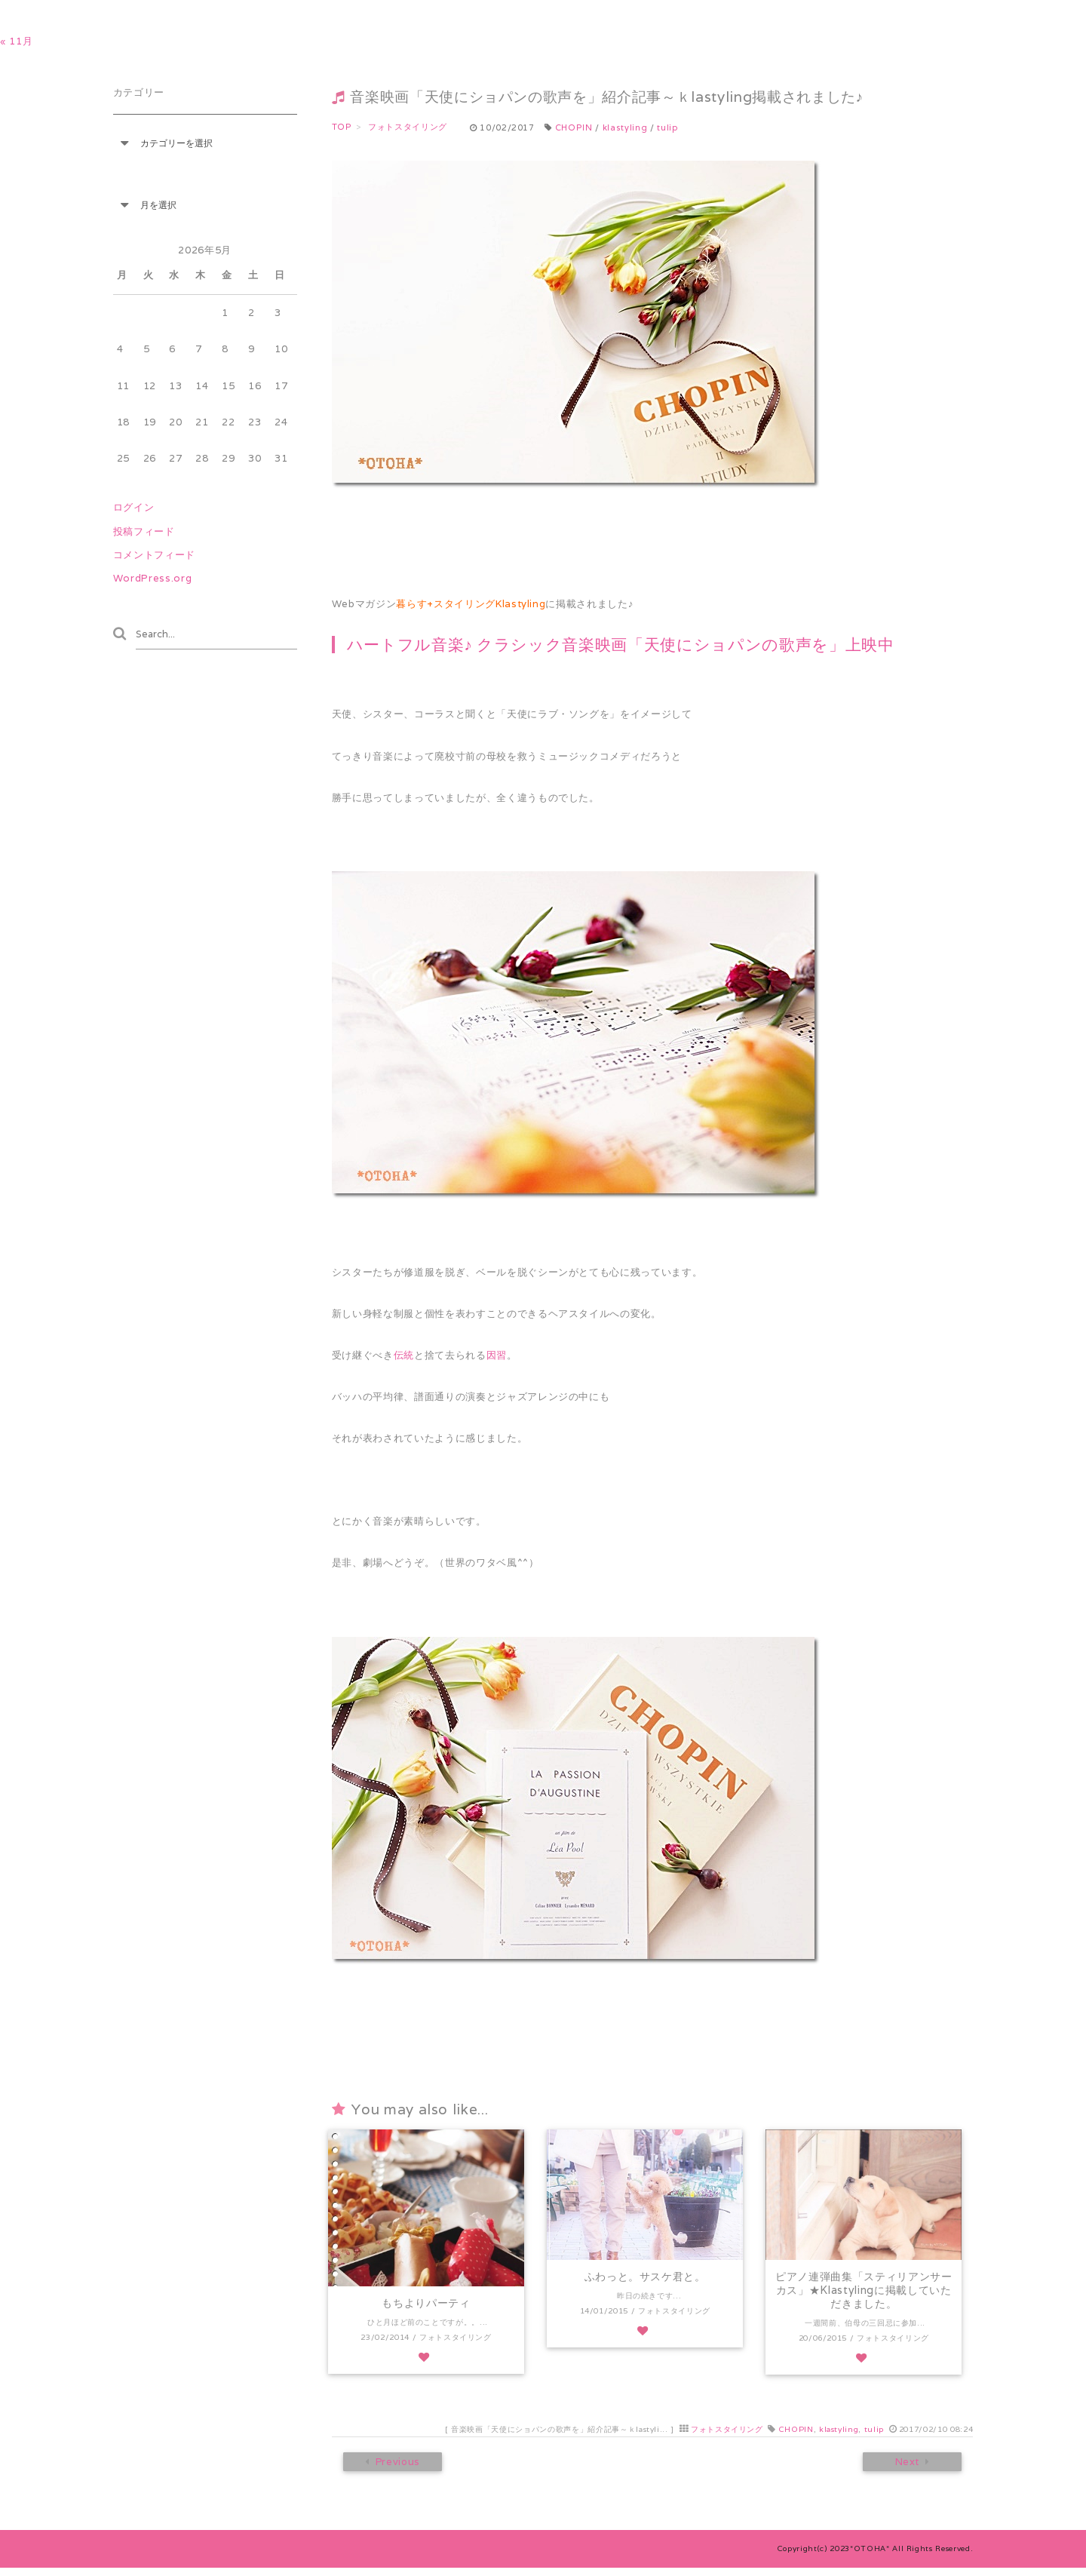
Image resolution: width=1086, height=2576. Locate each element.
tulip (667, 127)
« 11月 (16, 41)
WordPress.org (152, 578)
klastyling (625, 127)
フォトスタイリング (727, 2436)
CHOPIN (574, 127)
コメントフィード (154, 554)
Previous (396, 2469)
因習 (496, 1355)
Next (908, 2469)
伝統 (404, 1355)
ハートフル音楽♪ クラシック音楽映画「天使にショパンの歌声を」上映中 (620, 644)
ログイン (134, 507)
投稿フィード (144, 531)
